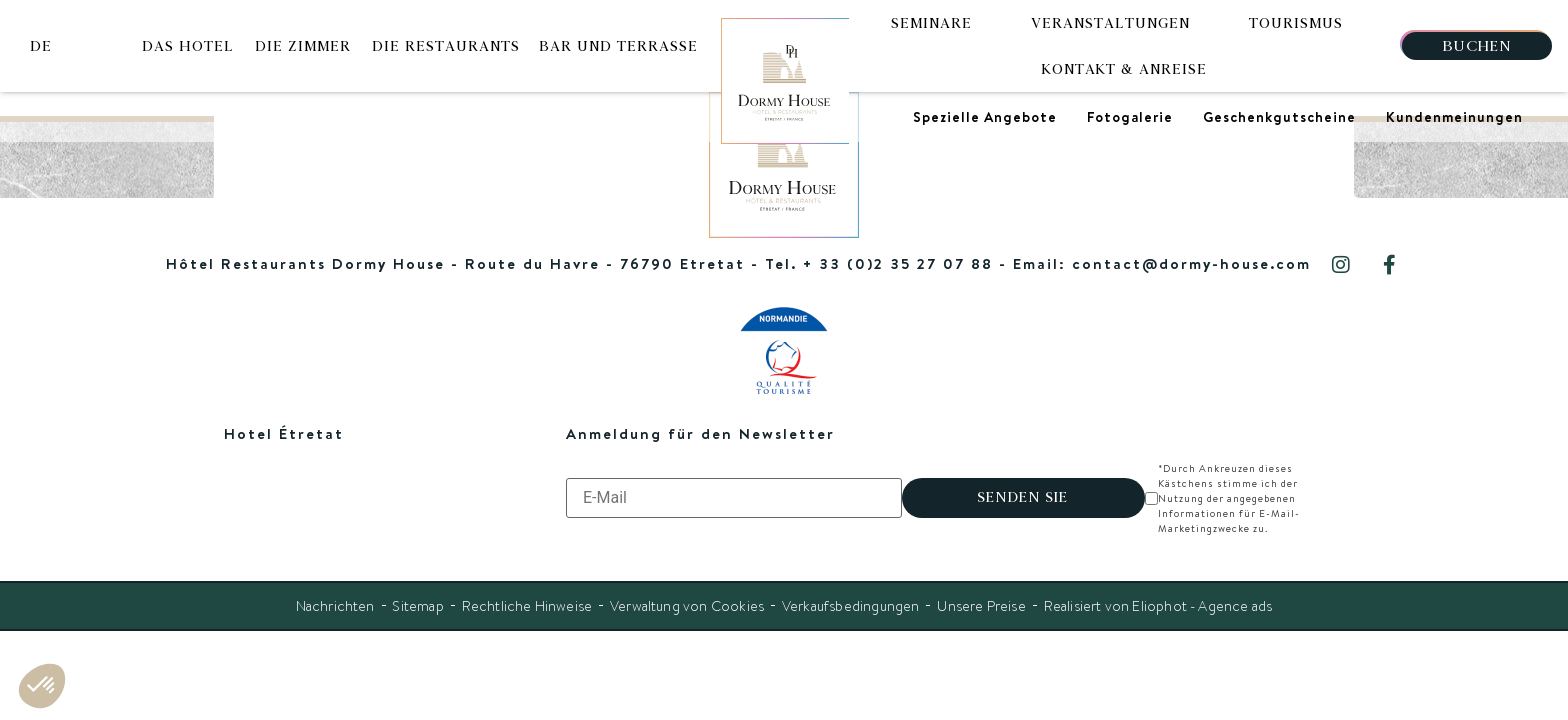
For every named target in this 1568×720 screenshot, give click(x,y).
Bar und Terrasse (619, 46)
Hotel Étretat (284, 433)
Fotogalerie (1130, 117)
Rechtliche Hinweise (525, 591)
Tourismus (1296, 23)
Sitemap (416, 591)
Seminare (931, 23)
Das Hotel (188, 46)
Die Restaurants (446, 46)
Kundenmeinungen (1454, 117)
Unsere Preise (981, 591)
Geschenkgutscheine (1279, 117)
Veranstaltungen (1110, 23)
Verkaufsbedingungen (851, 591)
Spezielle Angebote (985, 117)
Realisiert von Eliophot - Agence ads (1159, 591)
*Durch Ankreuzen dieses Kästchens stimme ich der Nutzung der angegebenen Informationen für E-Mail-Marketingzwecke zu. (1246, 490)
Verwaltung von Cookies (686, 591)
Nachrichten (333, 591)
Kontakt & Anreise (1124, 69)
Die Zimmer (303, 46)
